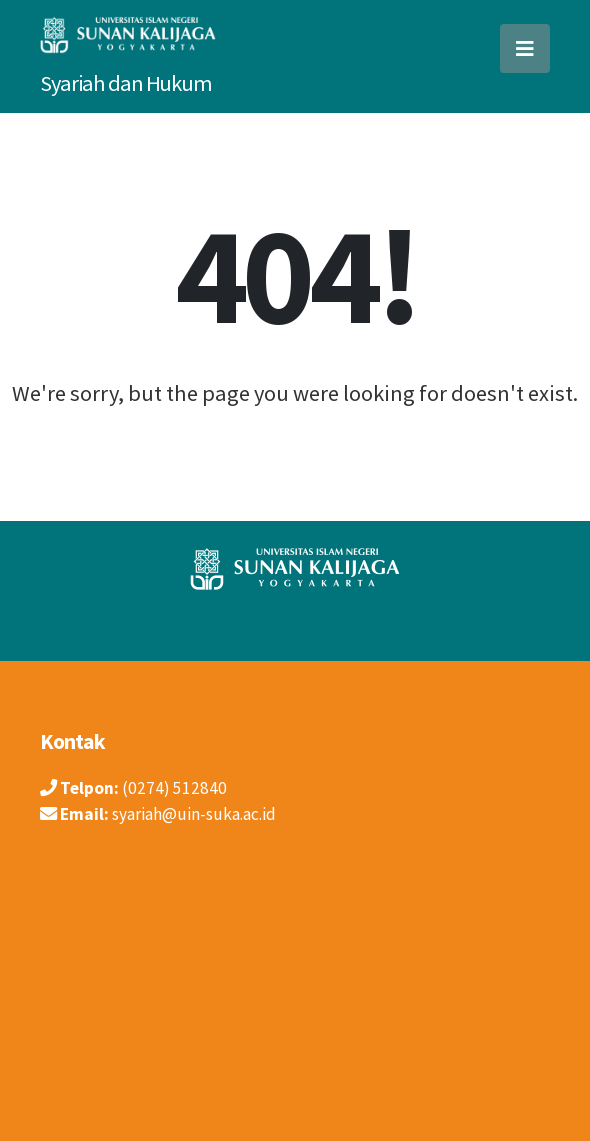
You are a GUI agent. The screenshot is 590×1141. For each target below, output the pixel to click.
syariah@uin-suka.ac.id (194, 814)
